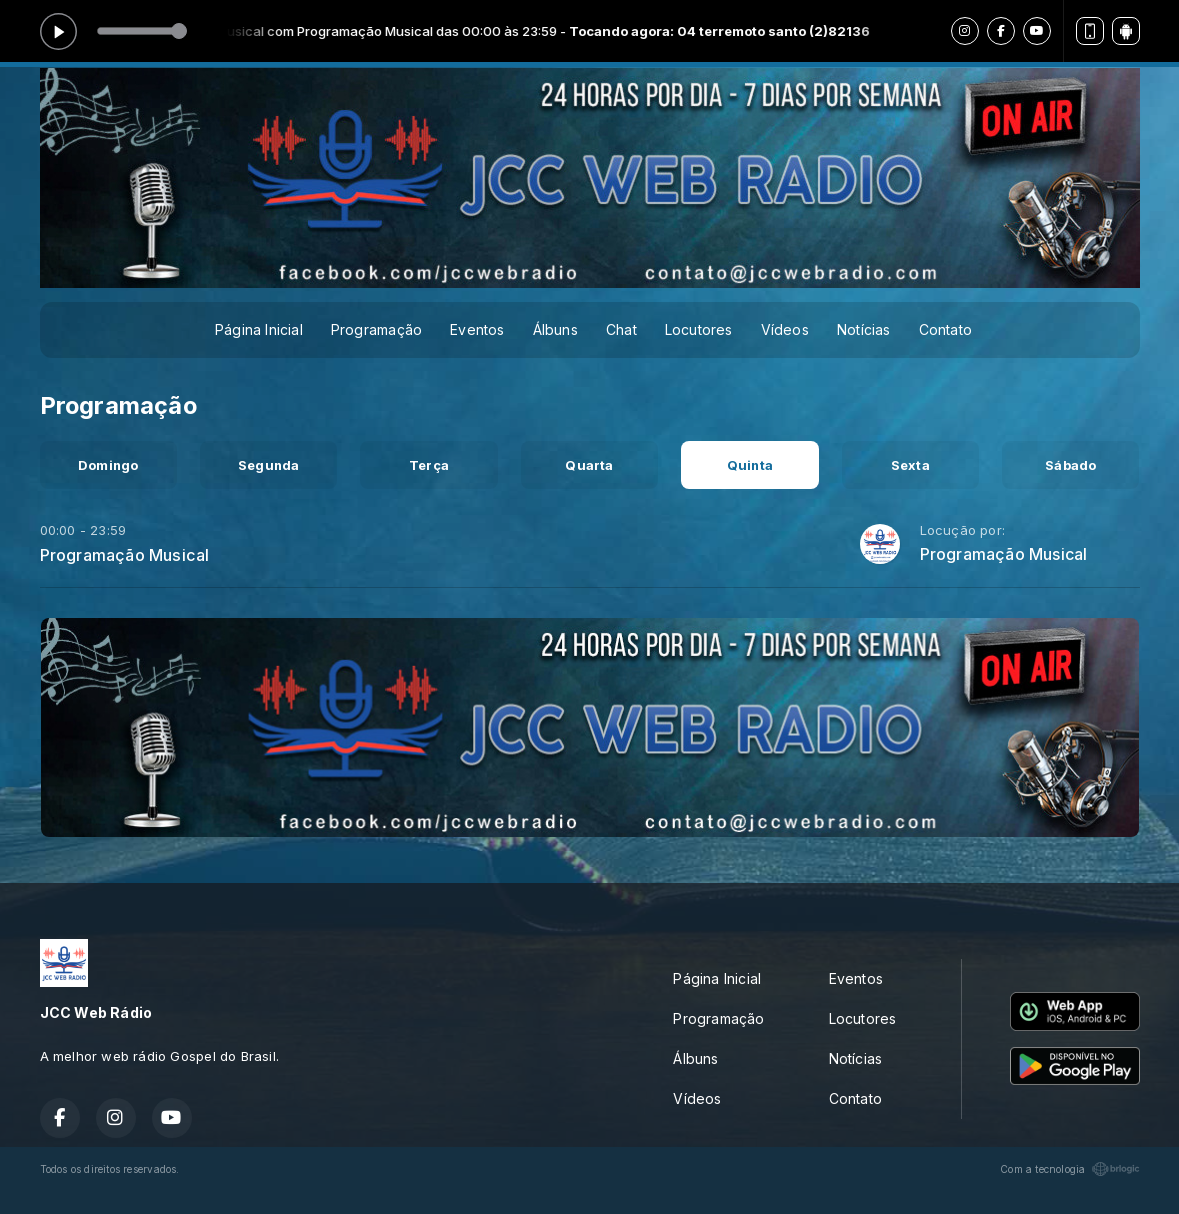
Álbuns (555, 329)
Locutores (699, 329)
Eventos (477, 329)
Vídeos (785, 329)
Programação (376, 329)
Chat (621, 329)
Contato (945, 329)
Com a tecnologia (1069, 1169)
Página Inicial (259, 329)
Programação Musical (125, 555)
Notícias (864, 329)
